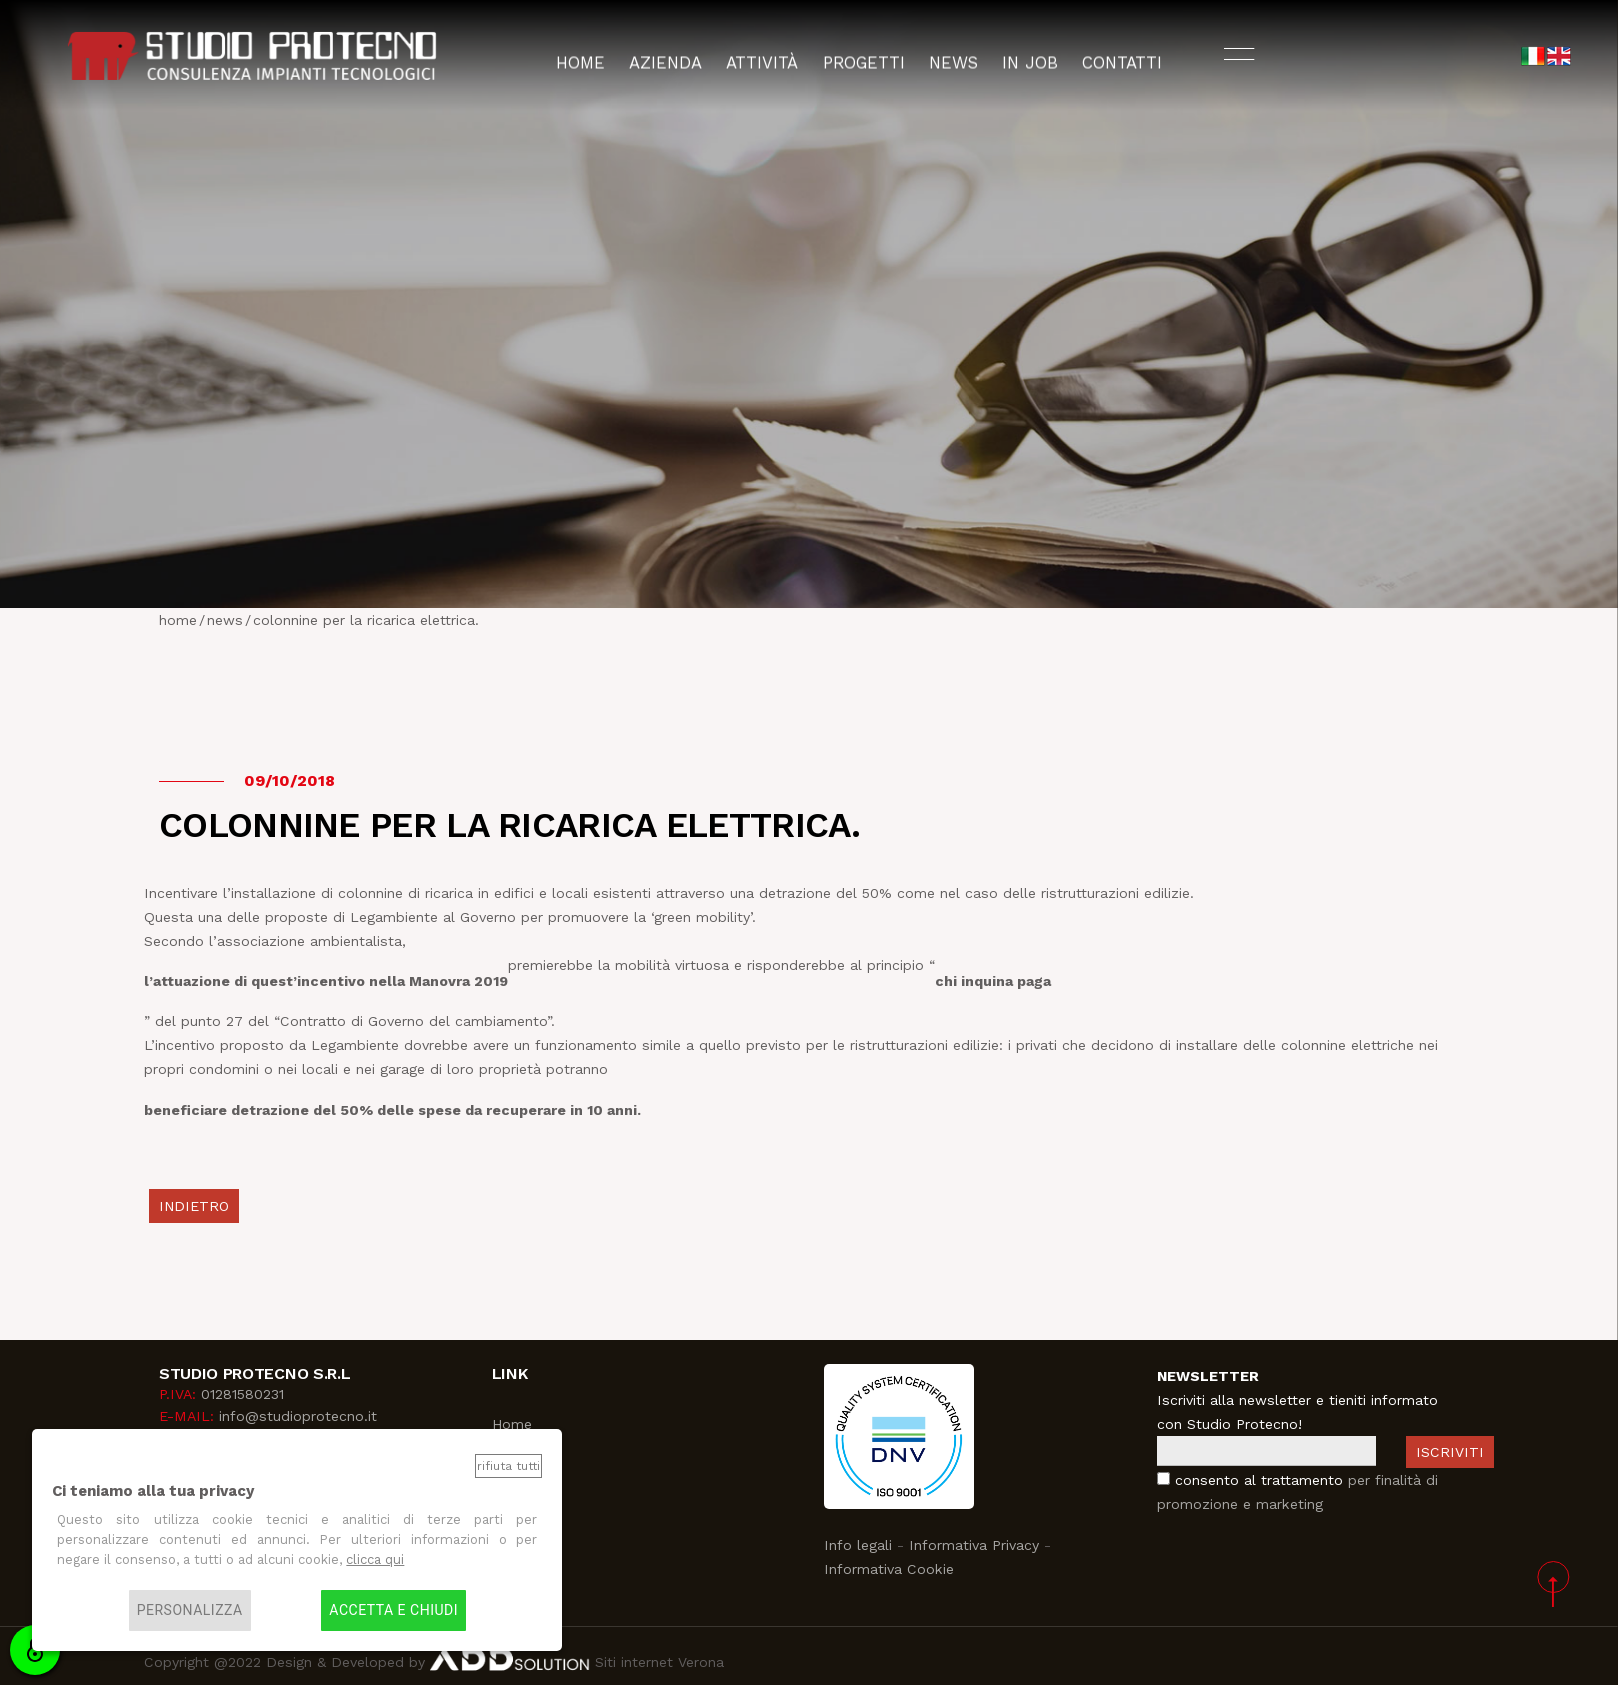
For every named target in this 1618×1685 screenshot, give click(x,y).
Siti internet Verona (657, 1662)
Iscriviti (1450, 1452)
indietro (194, 1206)
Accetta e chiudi (393, 1611)
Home (512, 1424)
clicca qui (375, 1559)
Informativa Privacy (974, 1545)
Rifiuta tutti (508, 1466)
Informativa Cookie (889, 1569)
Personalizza (190, 1611)
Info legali (858, 1545)
